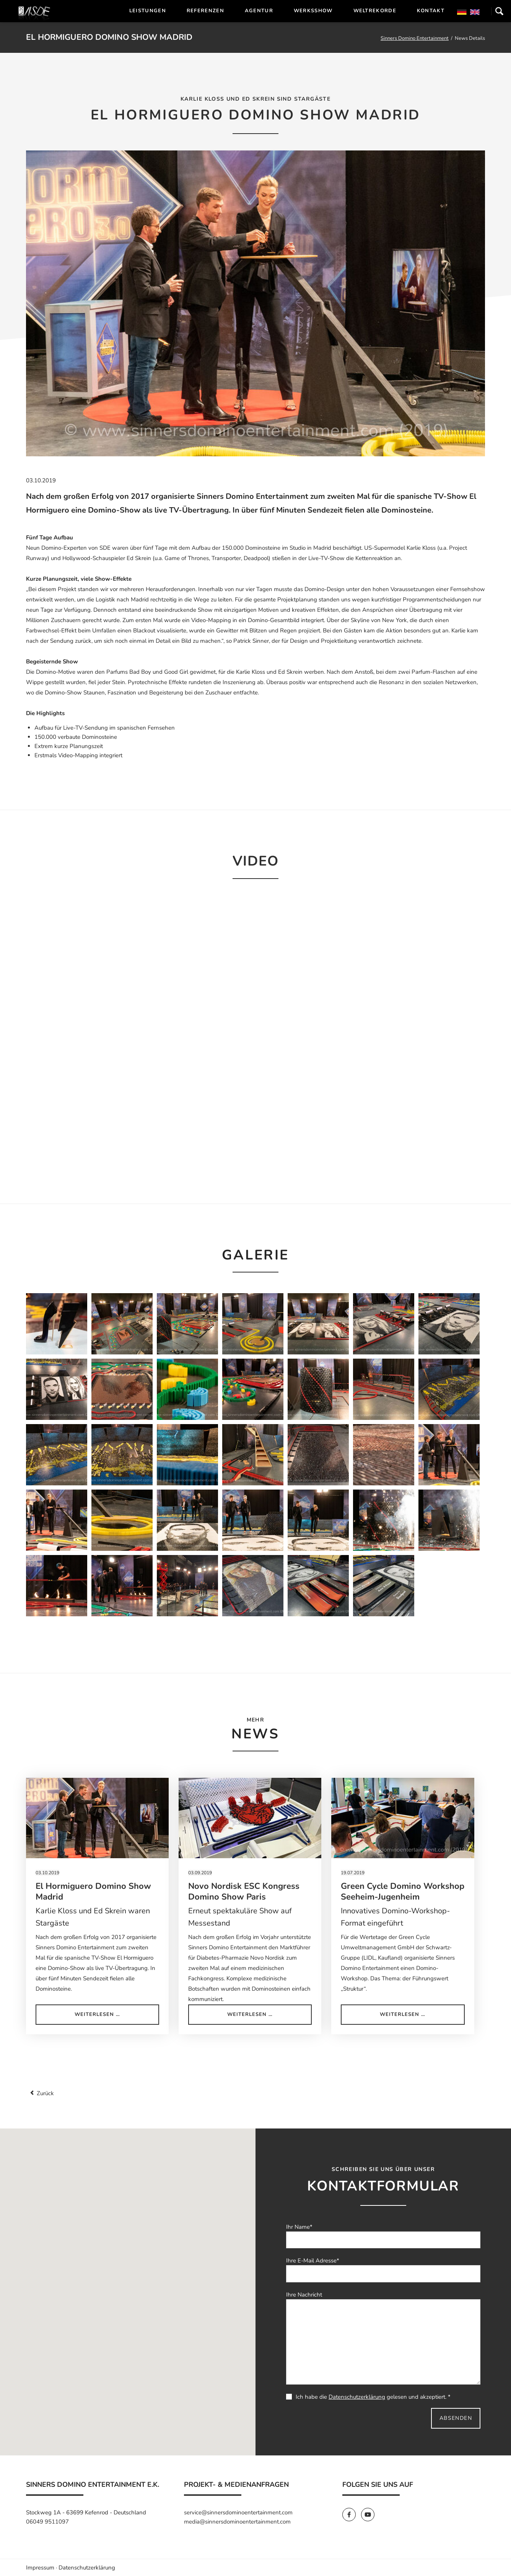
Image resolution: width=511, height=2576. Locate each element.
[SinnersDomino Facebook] (351, 2515)
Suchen (499, 11)
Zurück (45, 2093)
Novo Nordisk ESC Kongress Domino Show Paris (243, 1891)
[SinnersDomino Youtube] (369, 2515)
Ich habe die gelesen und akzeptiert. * (368, 2397)
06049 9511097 (47, 2521)
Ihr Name (299, 2227)
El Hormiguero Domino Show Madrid (93, 1891)
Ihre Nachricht (304, 2294)
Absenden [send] (455, 2418)
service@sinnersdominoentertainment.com (238, 2512)
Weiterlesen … (116, 2017)
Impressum (40, 2567)
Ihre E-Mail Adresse (312, 2260)
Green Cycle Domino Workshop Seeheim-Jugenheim (402, 1891)
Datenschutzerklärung (357, 2397)
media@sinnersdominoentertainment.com (237, 2521)
